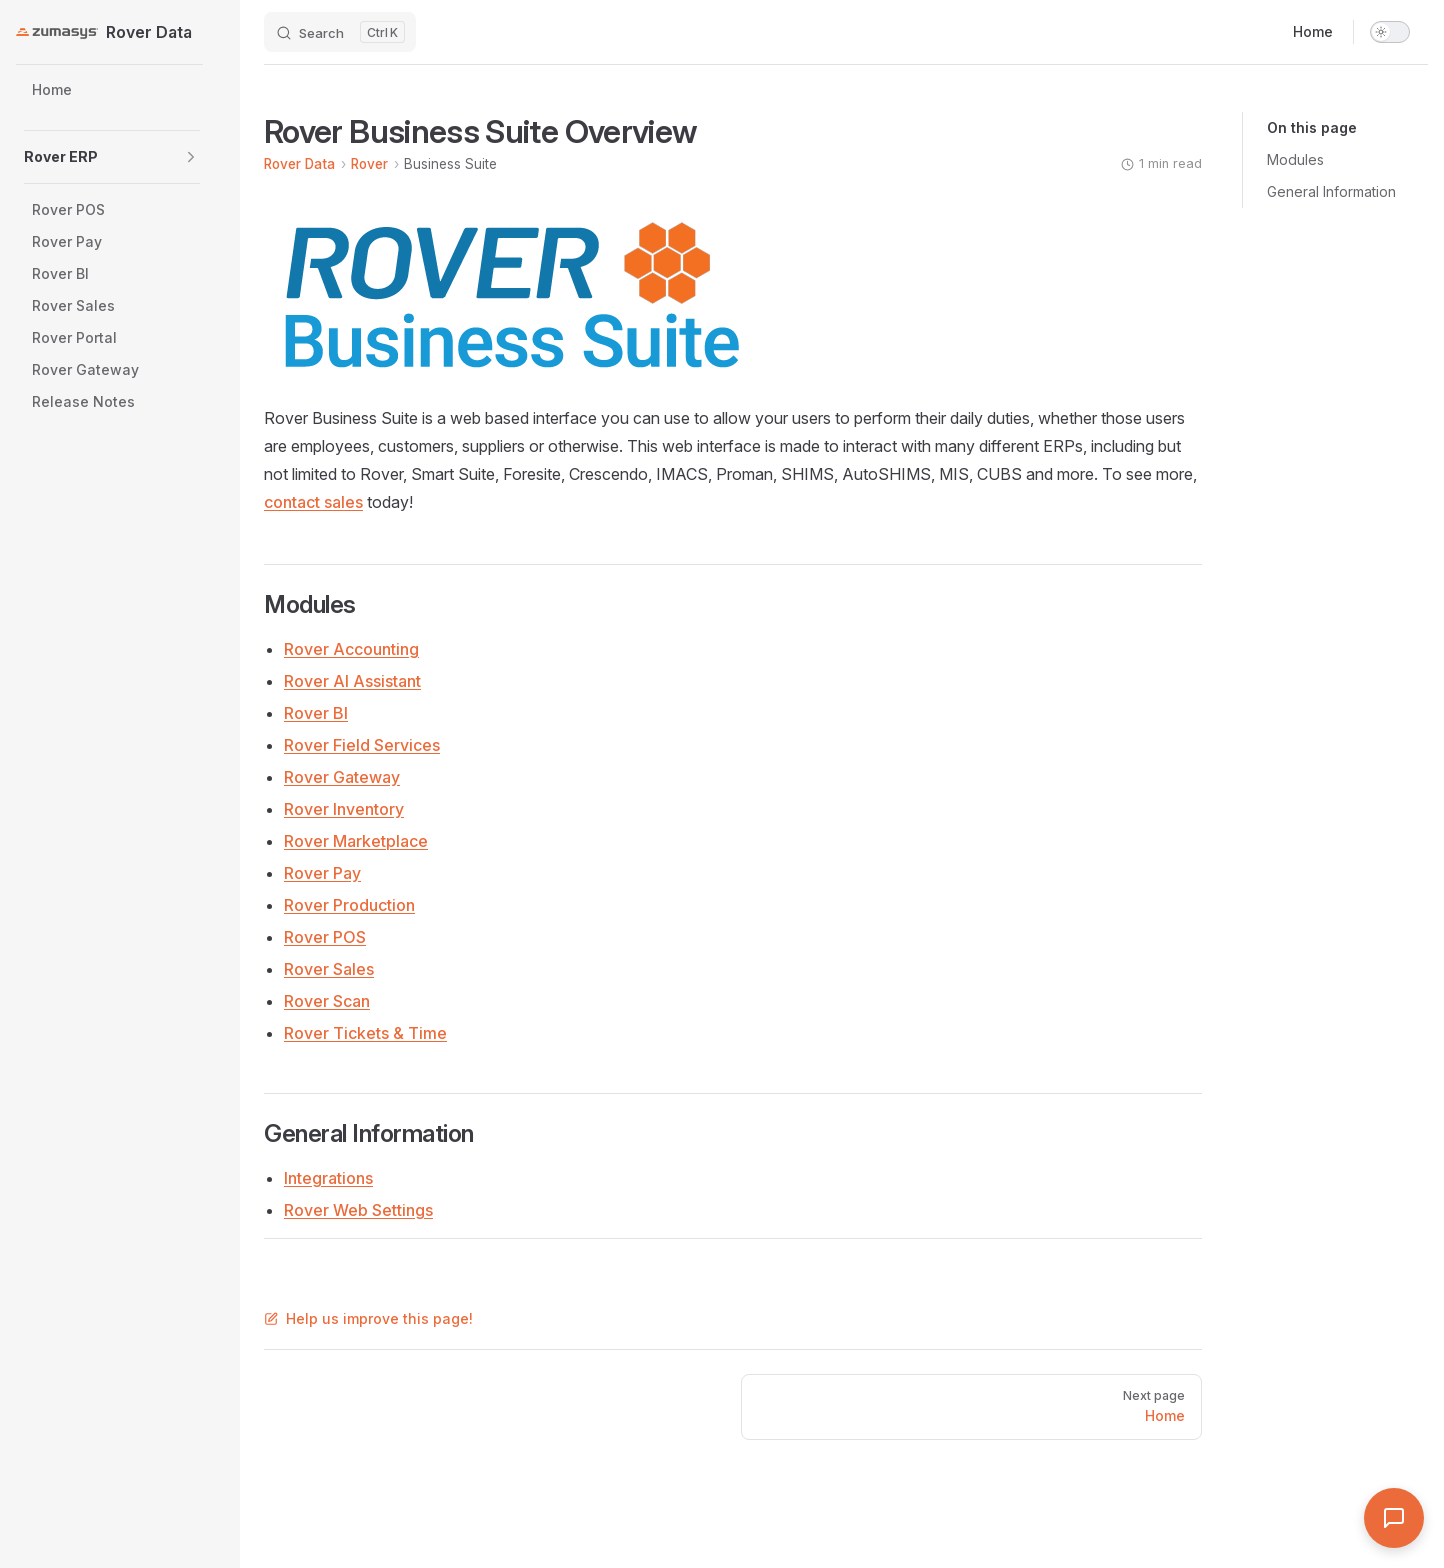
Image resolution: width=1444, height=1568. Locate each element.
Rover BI (316, 713)
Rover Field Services (362, 745)
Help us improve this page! (368, 1318)
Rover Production (349, 905)
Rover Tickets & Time (365, 1033)
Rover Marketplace (356, 841)
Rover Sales (329, 969)
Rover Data (299, 164)
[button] (191, 157)
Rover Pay (322, 873)
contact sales (313, 502)
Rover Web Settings (358, 1210)
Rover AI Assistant (352, 681)
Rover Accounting (351, 649)
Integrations (328, 1178)
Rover (369, 164)
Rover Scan (327, 1001)
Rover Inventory (344, 809)
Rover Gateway (342, 777)
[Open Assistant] (1394, 1518)
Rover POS (325, 937)
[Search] (340, 32)
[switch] (1390, 32)
